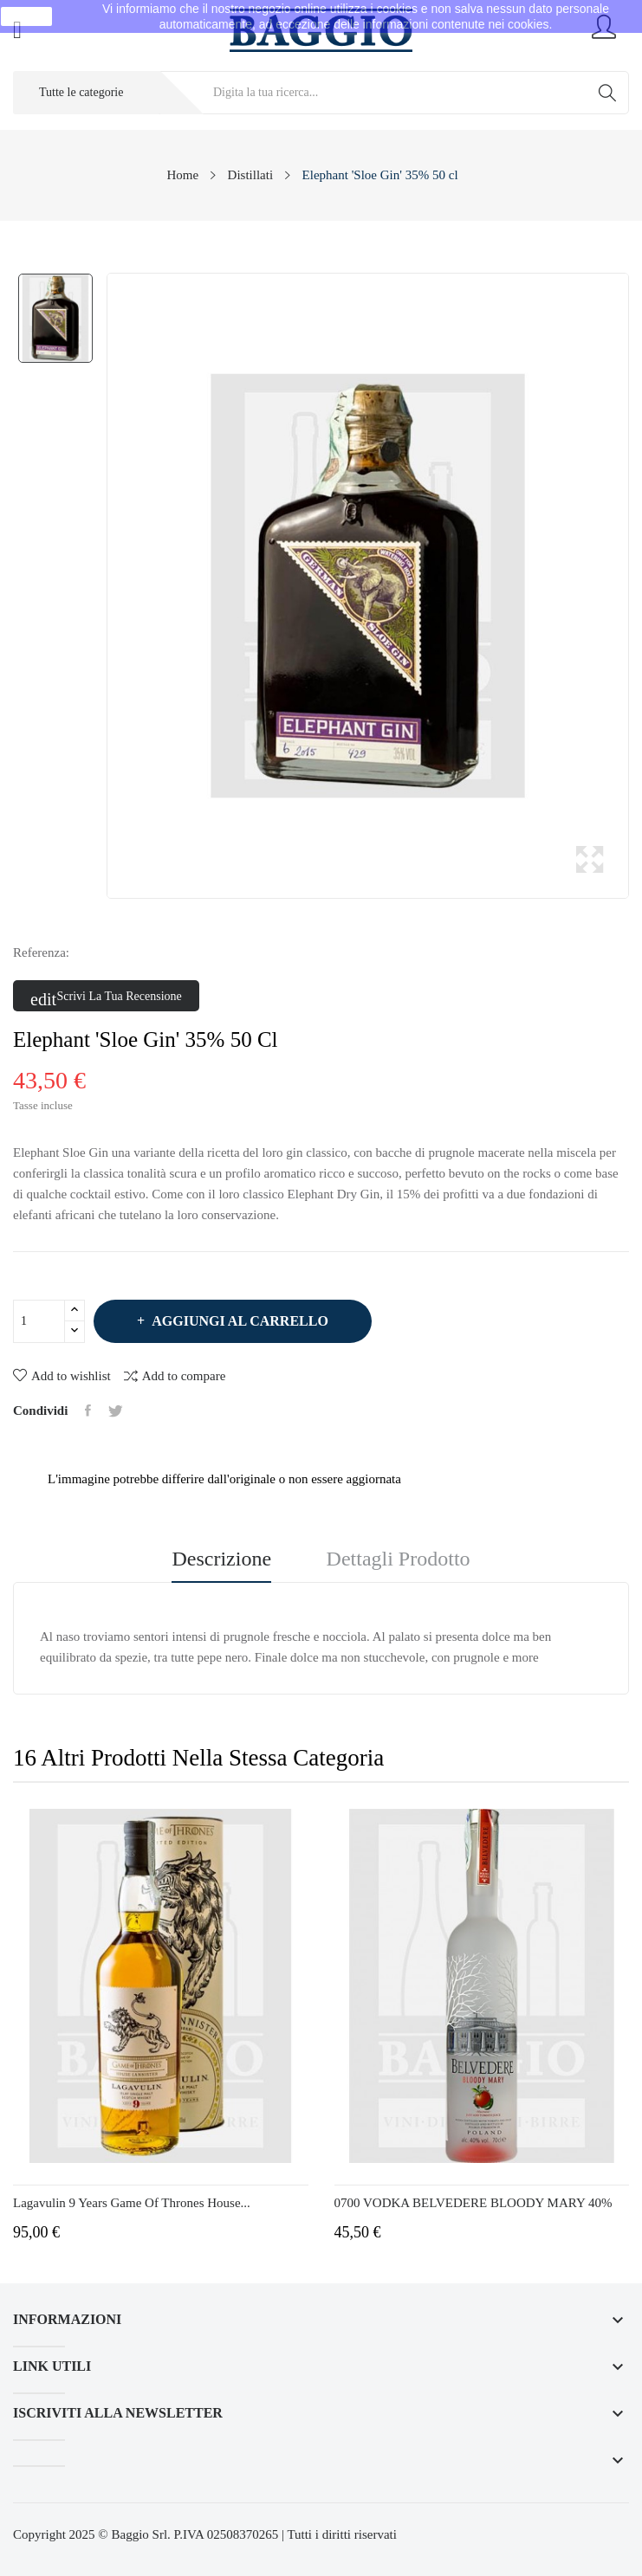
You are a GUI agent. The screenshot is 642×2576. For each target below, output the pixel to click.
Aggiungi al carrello (238, 1321)
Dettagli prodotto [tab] (398, 1559)
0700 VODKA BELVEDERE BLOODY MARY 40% (473, 2203)
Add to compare (175, 1375)
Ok (27, 16)
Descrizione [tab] (221, 1559)
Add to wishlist (62, 1376)
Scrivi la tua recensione (106, 996)
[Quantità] (39, 1321)
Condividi (88, 1411)
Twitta (116, 1411)
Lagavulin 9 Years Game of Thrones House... (131, 2203)
